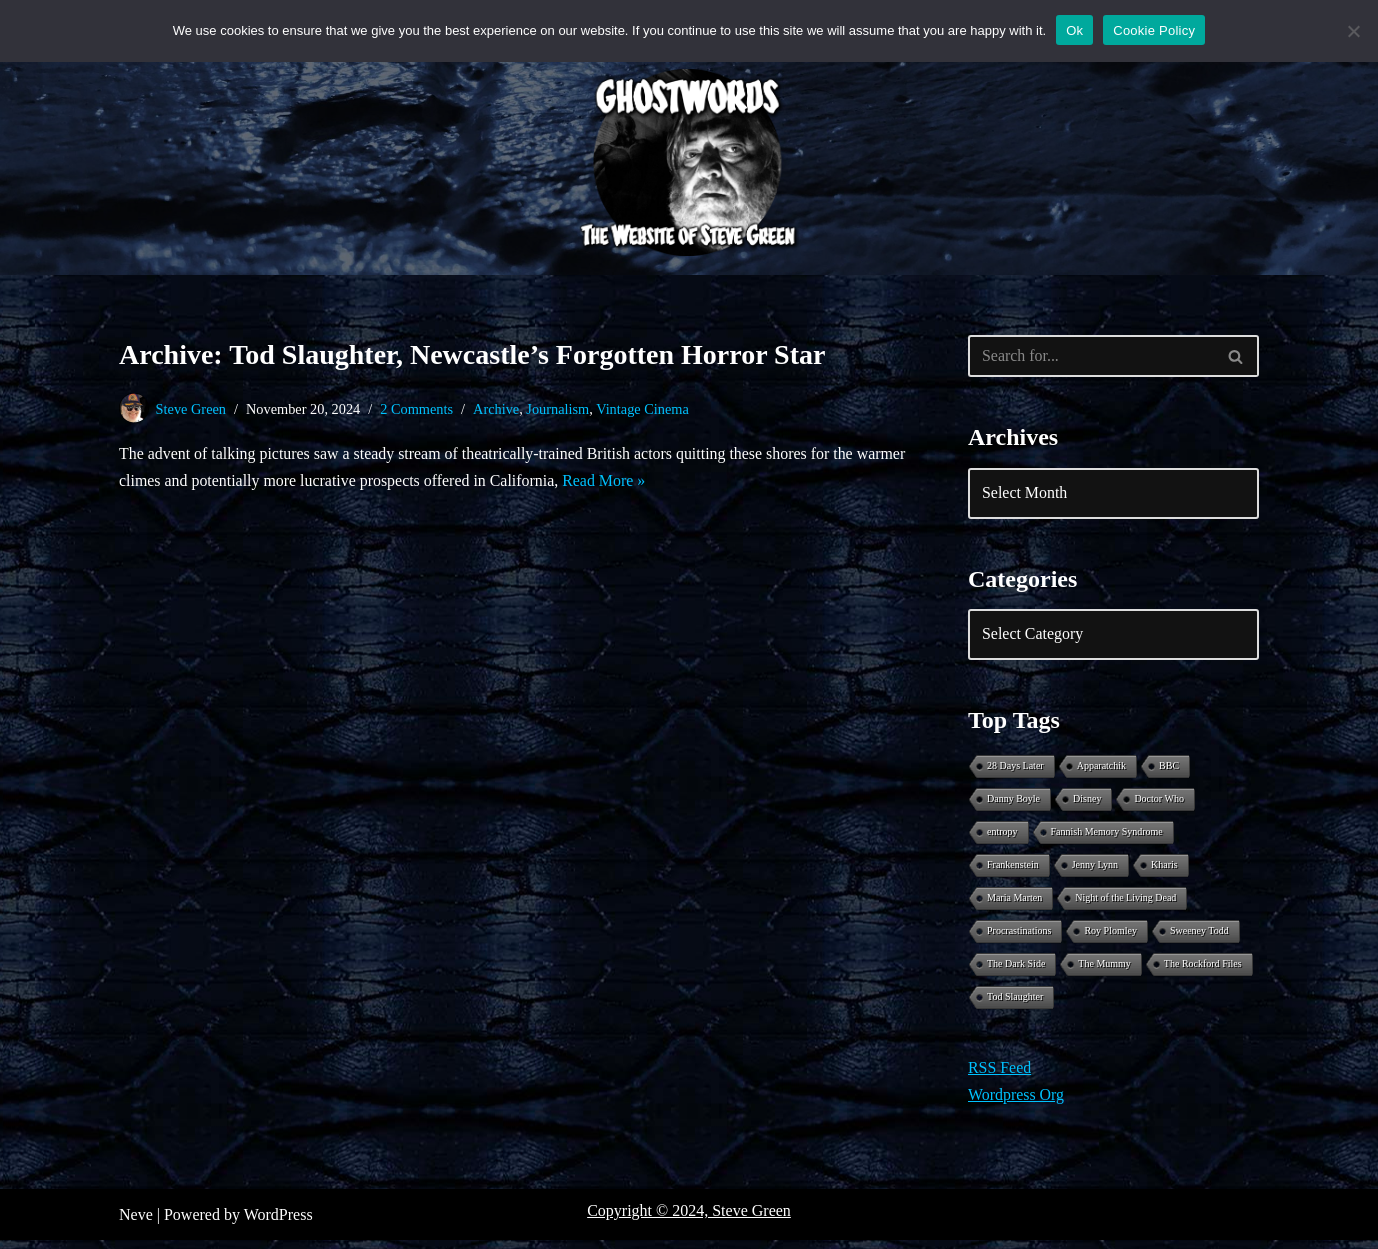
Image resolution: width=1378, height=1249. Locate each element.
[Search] (1091, 356)
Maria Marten (1014, 903)
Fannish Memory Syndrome (1107, 835)
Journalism (559, 409)
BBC (1169, 767)
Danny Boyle (1013, 801)
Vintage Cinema (644, 409)
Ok (1074, 30)
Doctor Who (1159, 801)
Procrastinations (1019, 937)
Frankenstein (1013, 869)
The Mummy (1104, 971)
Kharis (1164, 869)
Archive (497, 409)
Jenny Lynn (1095, 869)
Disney (1087, 801)
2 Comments (417, 409)
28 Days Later (1015, 767)
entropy (1002, 835)
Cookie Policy (1154, 30)
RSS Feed (1000, 1077)
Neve (136, 1223)
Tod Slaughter (1015, 1005)
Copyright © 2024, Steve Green (689, 1219)
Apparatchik (1101, 767)
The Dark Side (1016, 971)
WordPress (278, 1223)
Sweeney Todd (1199, 937)
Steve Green (191, 409)
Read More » (660, 482)
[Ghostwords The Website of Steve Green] (689, 163)
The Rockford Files (1203, 971)
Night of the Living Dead (1125, 903)
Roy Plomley (1110, 937)
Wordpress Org (1016, 1104)
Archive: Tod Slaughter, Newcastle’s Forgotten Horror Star (472, 354)
